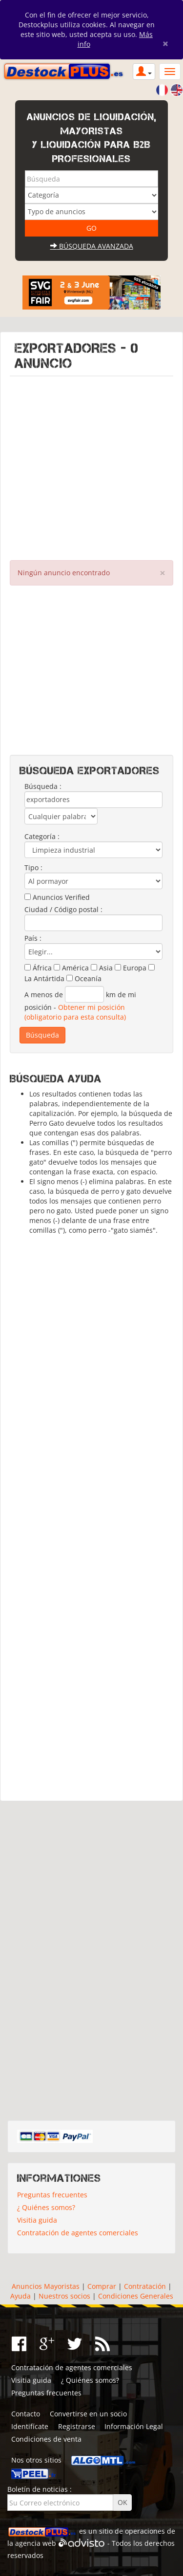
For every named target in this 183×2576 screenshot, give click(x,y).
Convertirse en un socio (88, 2413)
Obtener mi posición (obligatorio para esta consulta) (75, 1012)
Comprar (101, 2286)
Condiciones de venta (46, 2439)
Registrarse (76, 2426)
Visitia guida (37, 2220)
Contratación (145, 2286)
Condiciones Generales (135, 2296)
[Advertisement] (91, 465)
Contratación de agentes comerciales (77, 2232)
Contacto (25, 2413)
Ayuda (20, 2296)
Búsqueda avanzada (91, 246)
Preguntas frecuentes (52, 2194)
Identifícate (29, 2426)
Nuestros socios (64, 2296)
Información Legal (133, 2426)
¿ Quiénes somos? (46, 2207)
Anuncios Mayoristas (46, 2286)
